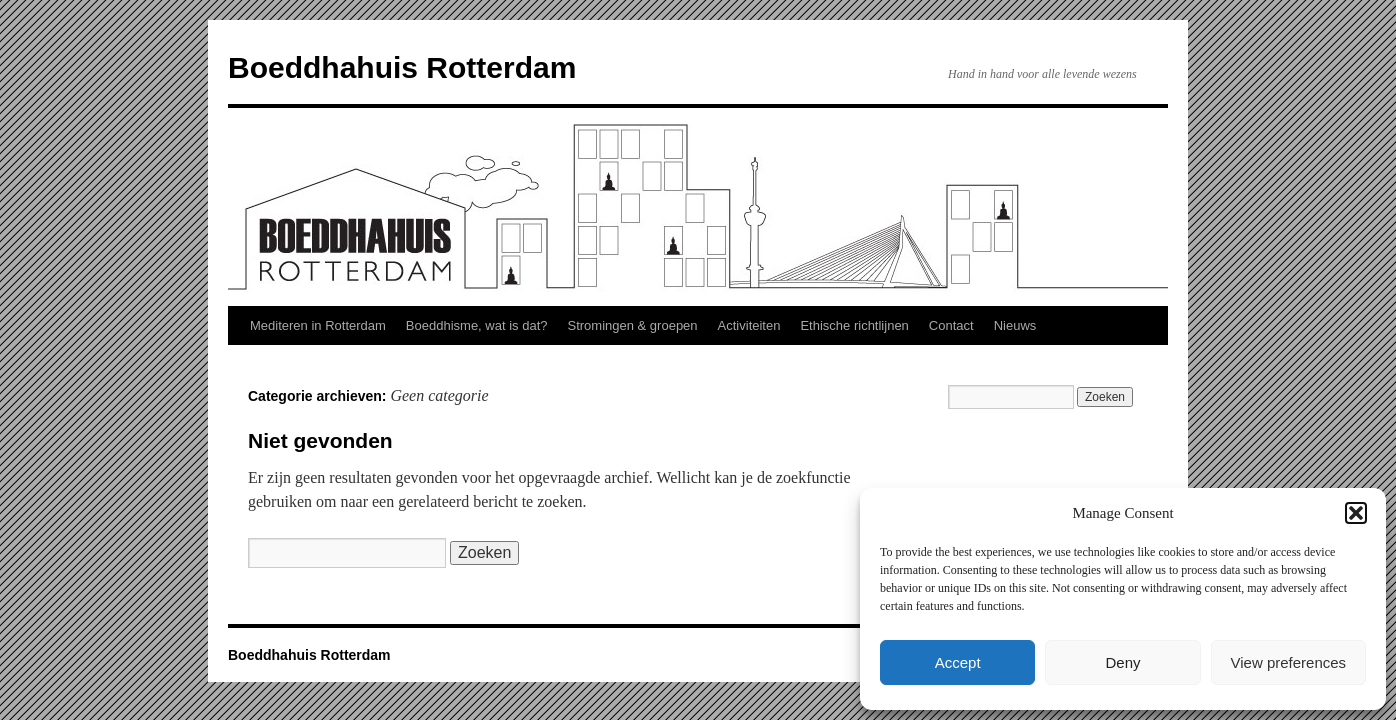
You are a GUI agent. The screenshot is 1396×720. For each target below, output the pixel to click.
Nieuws (1015, 325)
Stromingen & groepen (632, 325)
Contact (951, 325)
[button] (1356, 513)
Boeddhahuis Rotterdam (402, 67)
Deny (1122, 662)
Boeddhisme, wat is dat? (477, 325)
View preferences (1289, 662)
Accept (958, 662)
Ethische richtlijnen (854, 325)
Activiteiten (749, 325)
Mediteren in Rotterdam (318, 325)
